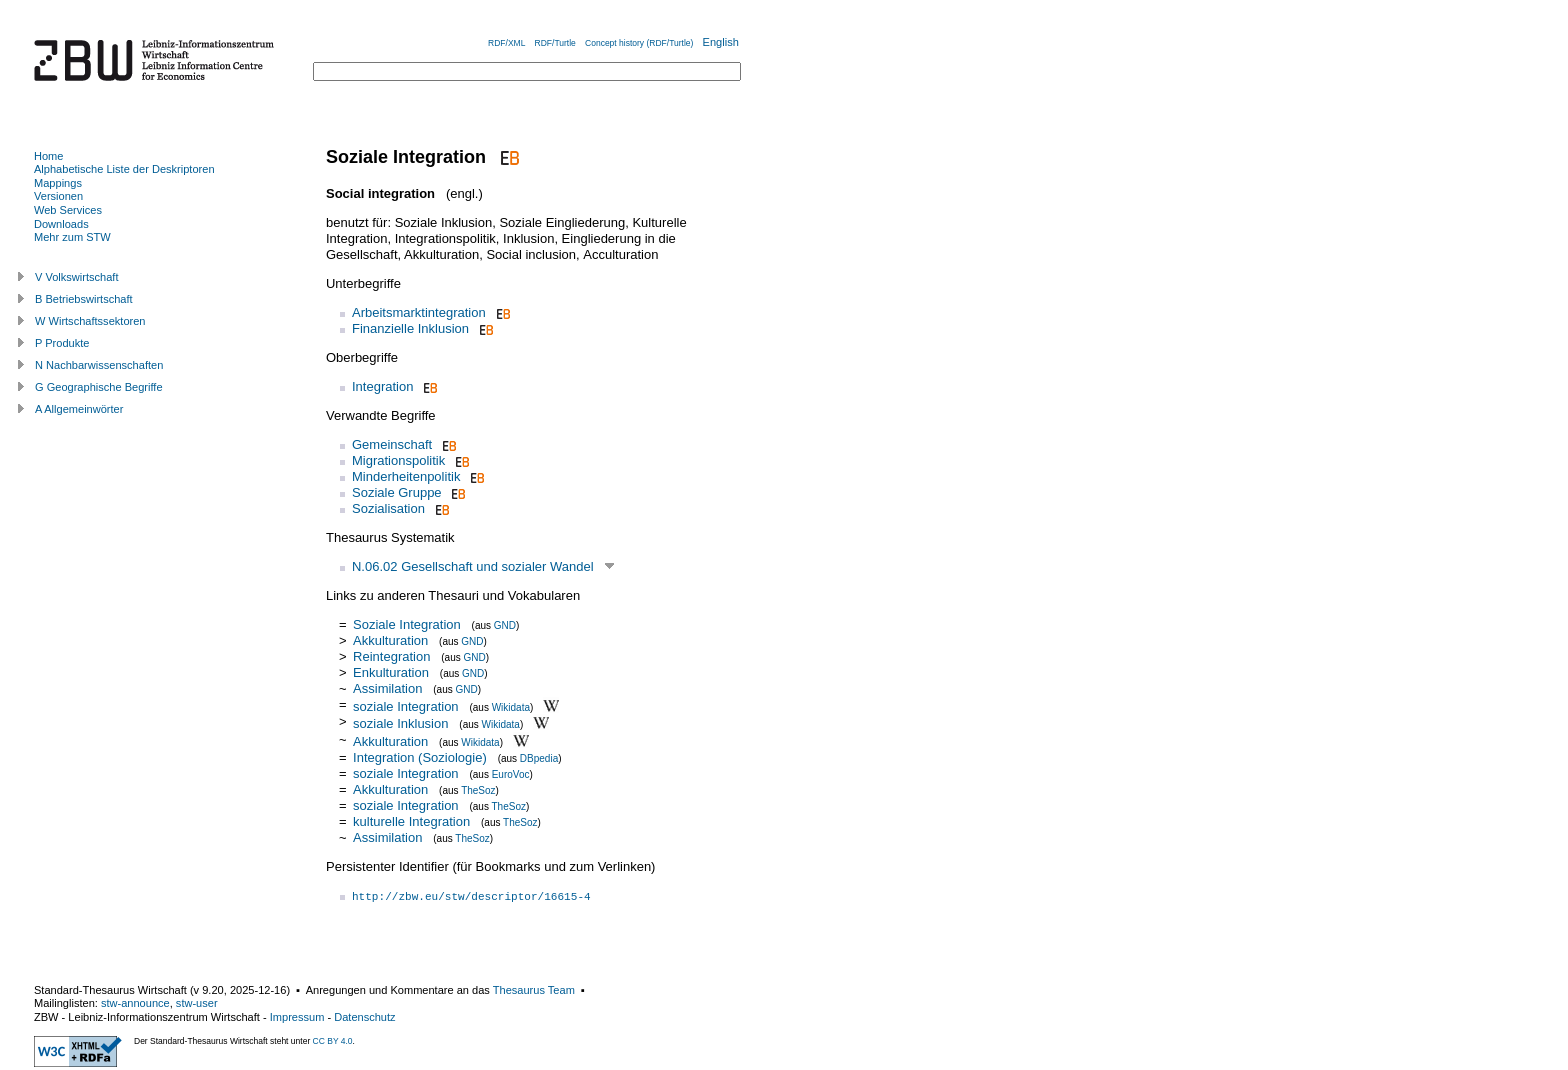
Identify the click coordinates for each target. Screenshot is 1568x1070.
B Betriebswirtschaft (84, 299)
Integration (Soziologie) (420, 757)
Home (48, 156)
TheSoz (478, 790)
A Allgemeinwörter (79, 409)
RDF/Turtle (555, 43)
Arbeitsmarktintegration (419, 312)
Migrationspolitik (398, 460)
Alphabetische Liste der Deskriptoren (124, 169)
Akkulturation (390, 640)
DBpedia (539, 758)
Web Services (68, 210)
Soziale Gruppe (397, 492)
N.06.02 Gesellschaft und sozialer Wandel (473, 566)
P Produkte (62, 343)
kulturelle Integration (411, 821)
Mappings (58, 183)
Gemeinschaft (392, 444)
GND (505, 625)
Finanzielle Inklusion (410, 328)
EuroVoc (511, 774)
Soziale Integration (407, 624)
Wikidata (511, 706)
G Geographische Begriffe (99, 387)
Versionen (58, 196)
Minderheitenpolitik (406, 476)
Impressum (297, 1017)
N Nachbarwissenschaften (99, 365)
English (721, 42)
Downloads (61, 224)
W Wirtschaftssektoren (90, 321)
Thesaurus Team (534, 990)
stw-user (197, 1003)
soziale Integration (406, 705)
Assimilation (389, 688)
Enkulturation (391, 672)
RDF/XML (506, 43)
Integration (382, 386)
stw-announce (135, 1003)
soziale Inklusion (400, 723)
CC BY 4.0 (333, 1041)
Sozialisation (388, 508)
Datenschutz (364, 1017)
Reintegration (391, 656)
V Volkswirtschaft (77, 277)
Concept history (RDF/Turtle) (639, 43)
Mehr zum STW (72, 237)
